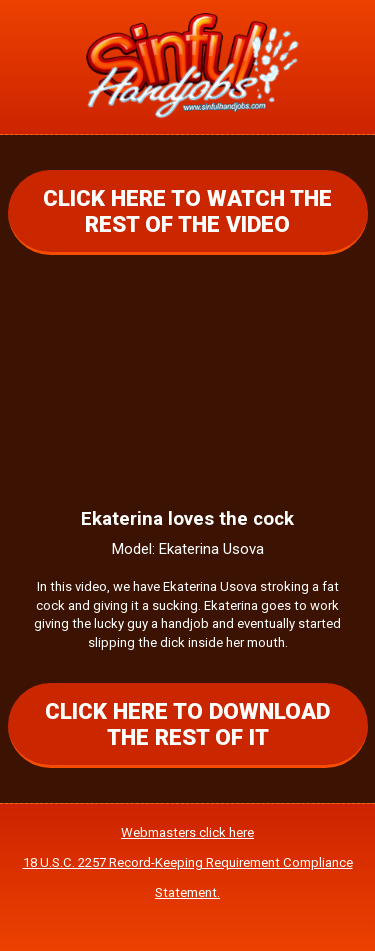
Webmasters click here (187, 832)
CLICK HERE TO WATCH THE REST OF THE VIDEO (187, 211)
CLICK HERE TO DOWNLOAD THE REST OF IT (187, 724)
